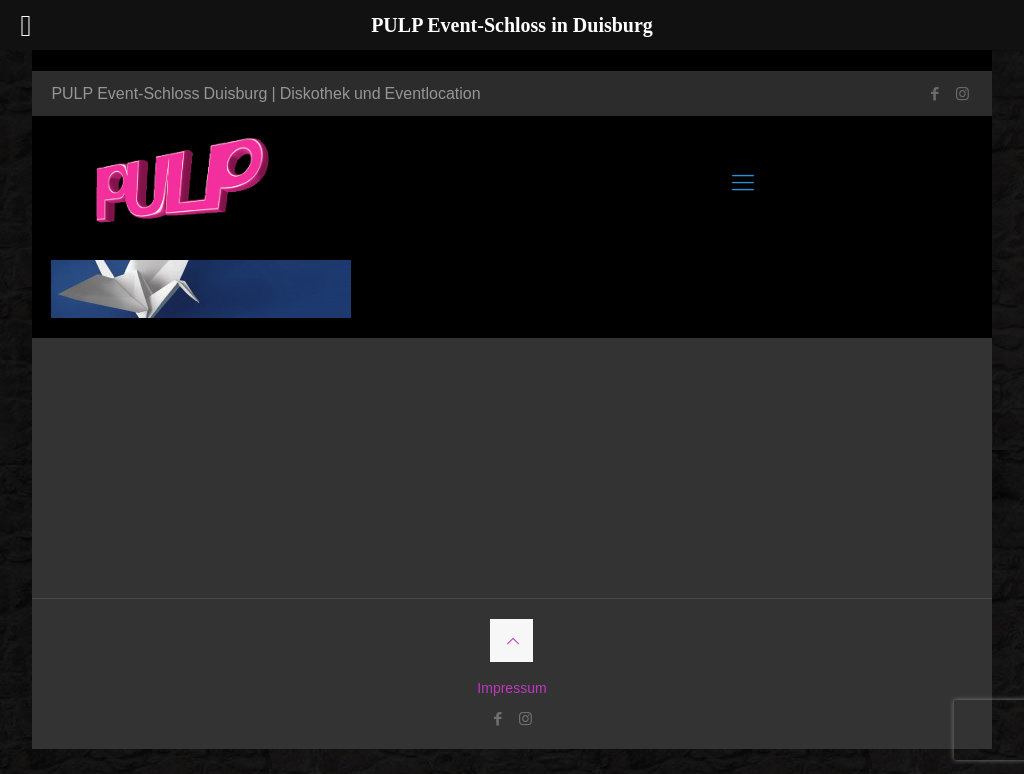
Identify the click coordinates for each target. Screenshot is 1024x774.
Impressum (511, 687)
